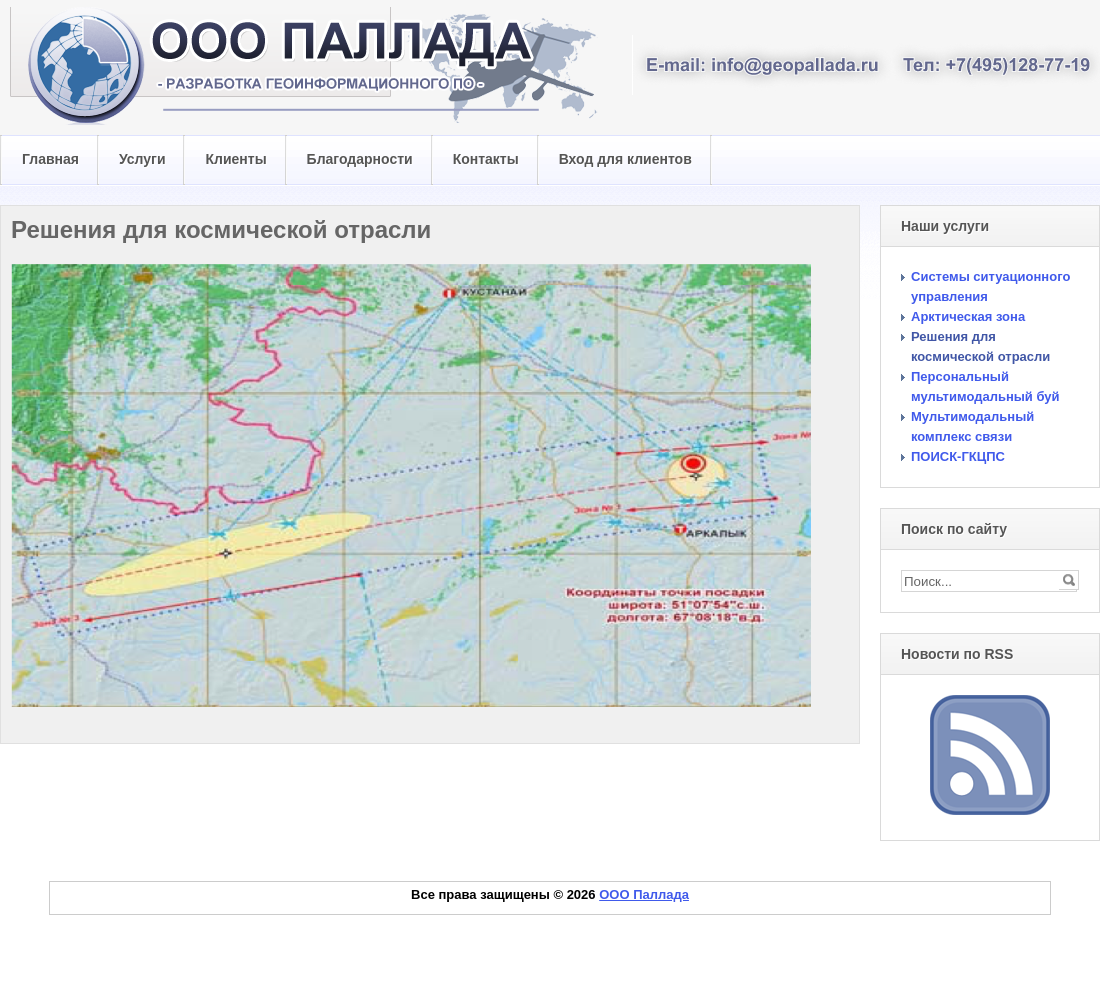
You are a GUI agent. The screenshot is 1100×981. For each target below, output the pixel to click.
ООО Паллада (644, 894)
